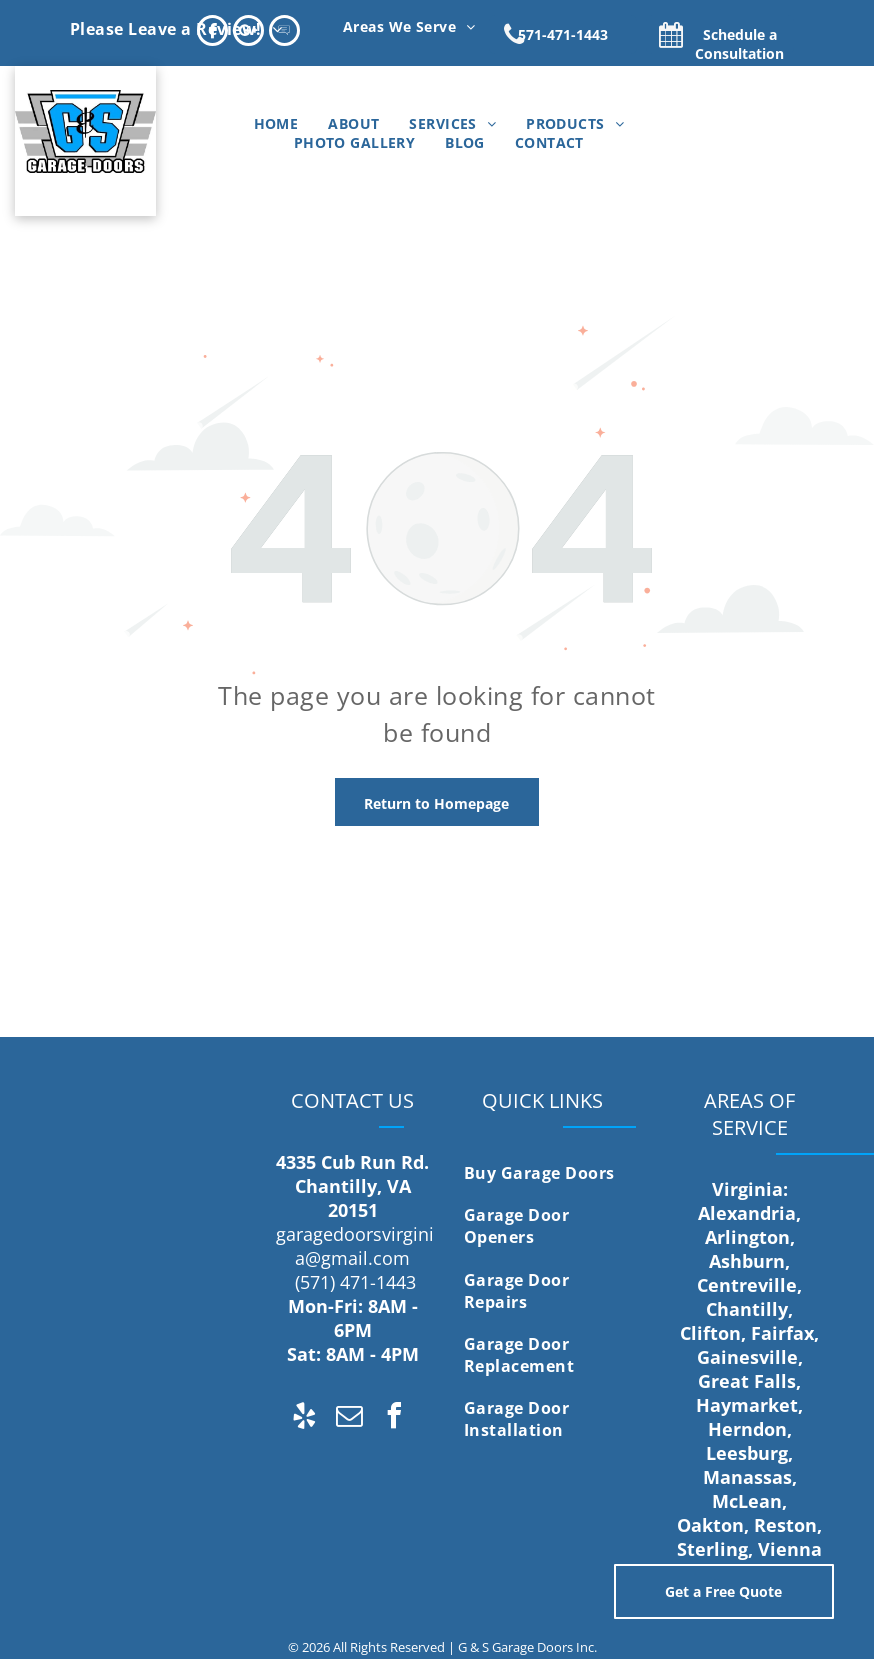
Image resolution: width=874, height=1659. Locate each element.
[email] (349, 1418)
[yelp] (304, 1418)
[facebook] (212, 33)
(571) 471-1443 (355, 1282)
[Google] (248, 33)
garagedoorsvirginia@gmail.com (355, 1246)
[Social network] (284, 33)
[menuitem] (176, 28)
